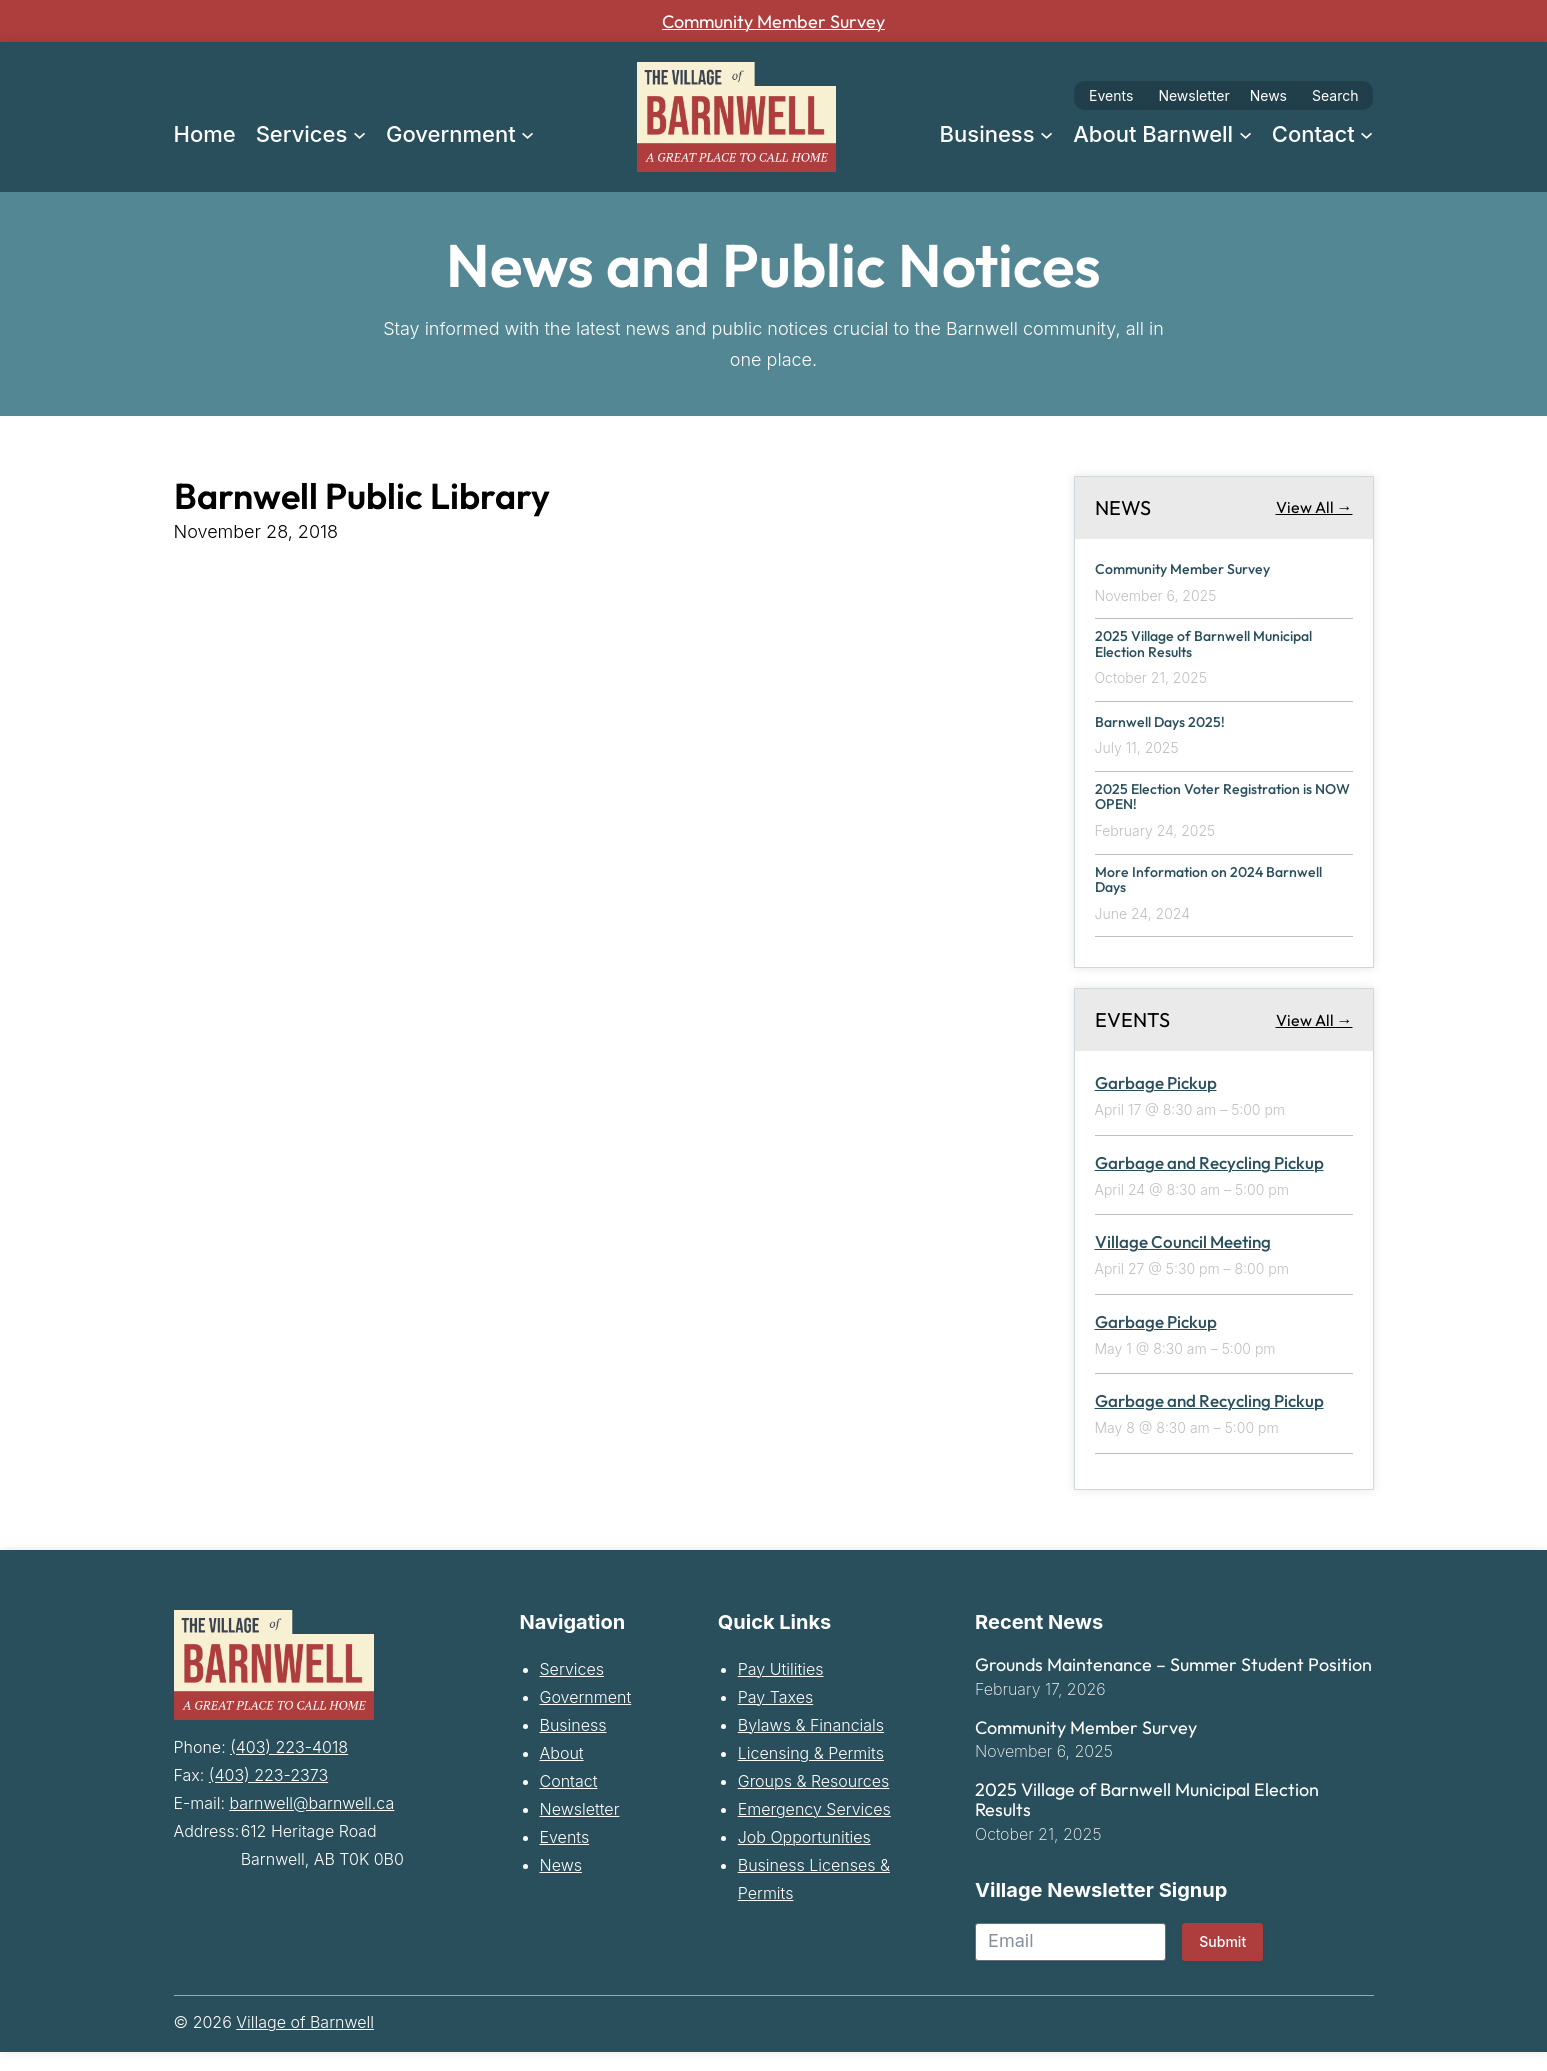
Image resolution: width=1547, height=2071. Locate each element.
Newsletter (1193, 95)
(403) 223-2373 (268, 1791)
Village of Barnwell (305, 2041)
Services (572, 1687)
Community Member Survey (774, 21)
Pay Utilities (781, 1687)
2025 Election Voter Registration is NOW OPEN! (1222, 806)
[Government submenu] (527, 133)
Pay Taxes (775, 1715)
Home (205, 134)
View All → (1314, 507)
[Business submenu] (1046, 133)
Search (1335, 95)
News (1268, 95)
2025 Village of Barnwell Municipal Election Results (1190, 647)
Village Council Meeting (1183, 1260)
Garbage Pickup (1156, 1101)
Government (586, 1715)
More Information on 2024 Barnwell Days (1194, 895)
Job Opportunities (804, 1855)
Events (1111, 95)
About (562, 1771)
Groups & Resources (814, 1799)
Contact (569, 1799)
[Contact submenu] (1366, 133)
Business (573, 1743)
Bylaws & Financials (811, 1743)
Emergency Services (814, 1827)
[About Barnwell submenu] (1245, 133)
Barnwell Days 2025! (1172, 727)
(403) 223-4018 (289, 1763)
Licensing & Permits (811, 1771)
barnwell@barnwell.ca (312, 1819)
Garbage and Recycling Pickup (1209, 1180)
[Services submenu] (359, 133)
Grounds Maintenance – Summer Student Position (1173, 1683)
